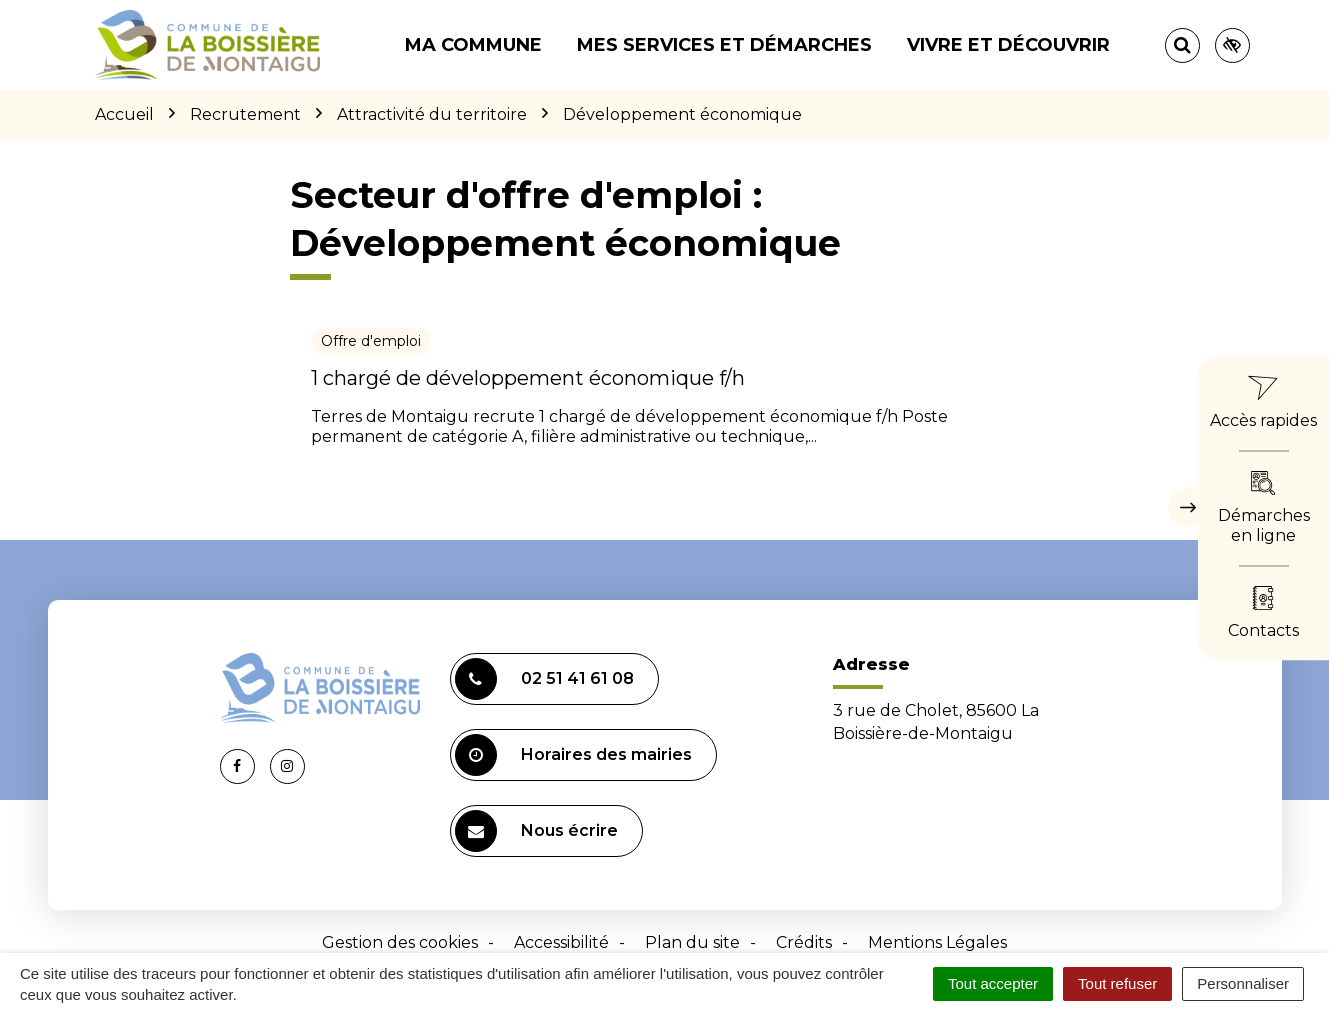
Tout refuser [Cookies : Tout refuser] (1117, 983)
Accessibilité (561, 942)
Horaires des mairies (573, 755)
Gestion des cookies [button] (400, 942)
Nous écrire (536, 831)
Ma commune (473, 45)
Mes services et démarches (724, 45)
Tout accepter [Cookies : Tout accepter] (993, 983)
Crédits (804, 942)
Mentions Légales (937, 942)
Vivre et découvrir (1008, 45)
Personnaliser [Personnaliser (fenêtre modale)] (1243, 983)
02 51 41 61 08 (544, 679)
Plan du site (692, 942)
